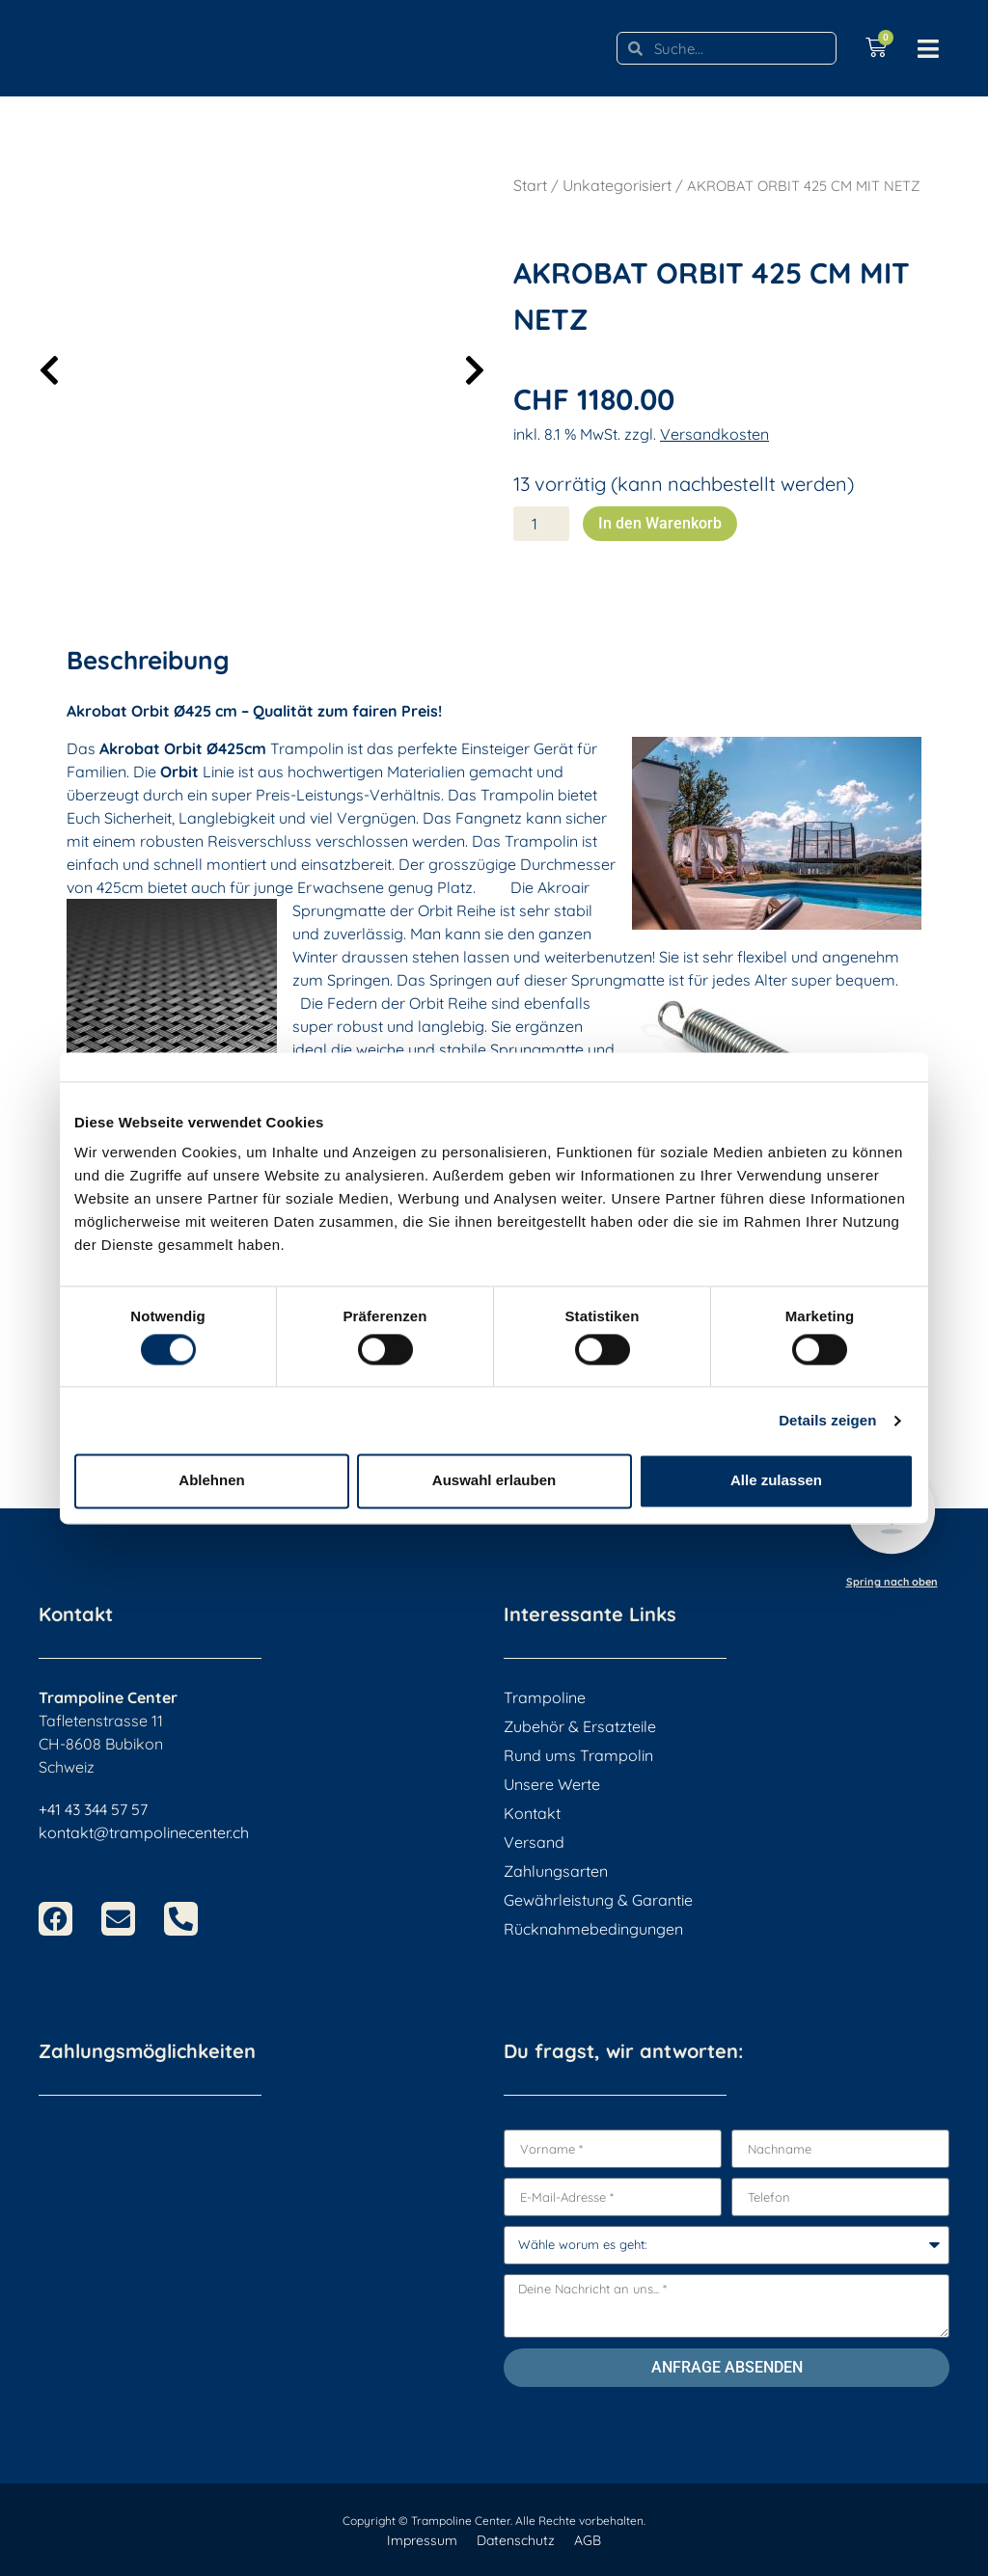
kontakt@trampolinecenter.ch (144, 1832)
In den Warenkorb (660, 523)
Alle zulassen (776, 1481)
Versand (534, 1842)
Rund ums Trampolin (578, 1755)
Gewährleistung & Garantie (598, 1900)
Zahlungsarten (556, 1871)
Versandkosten (714, 434)
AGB (587, 2540)
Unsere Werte (552, 1784)
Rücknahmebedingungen (593, 1929)
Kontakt (532, 1813)
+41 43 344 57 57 (93, 1809)
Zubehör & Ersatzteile (580, 1726)
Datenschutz (516, 2540)
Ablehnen (211, 1481)
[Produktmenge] (541, 523)
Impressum (422, 2540)
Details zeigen (827, 1420)
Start (530, 185)
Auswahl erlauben (494, 1481)
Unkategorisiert (617, 185)
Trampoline (545, 1697)
